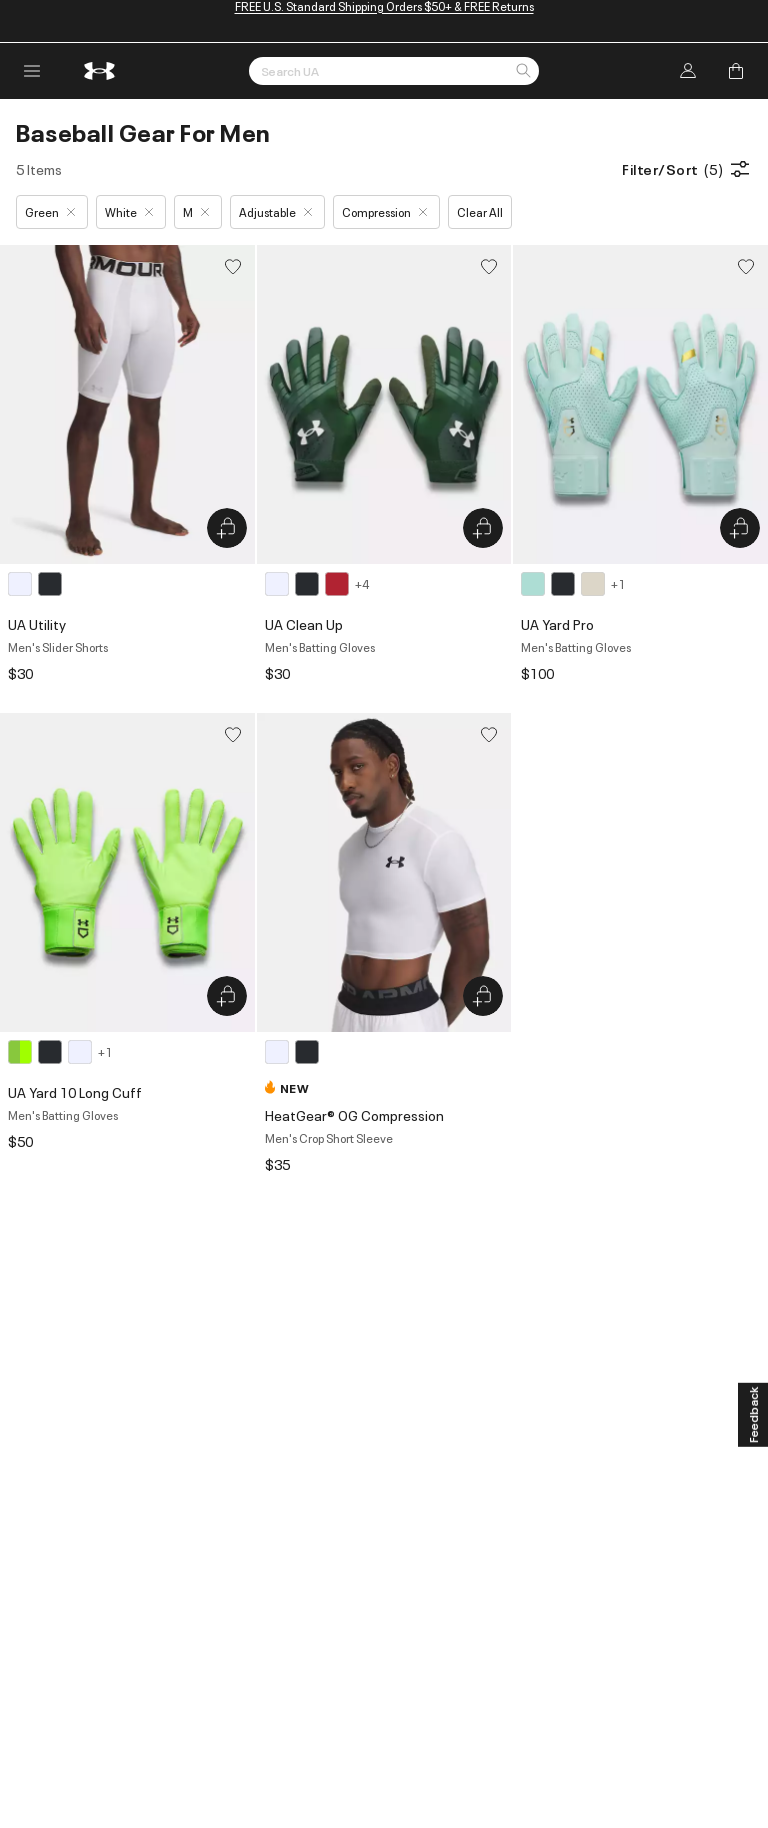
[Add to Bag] (736, 71)
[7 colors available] (317, 584)
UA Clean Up (304, 623)
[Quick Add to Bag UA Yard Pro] (740, 528)
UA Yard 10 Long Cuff (75, 1091)
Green (50, 211)
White (129, 211)
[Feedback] (753, 1415)
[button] (523, 72)
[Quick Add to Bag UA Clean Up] (483, 528)
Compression (384, 211)
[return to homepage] (100, 71)
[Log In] (688, 71)
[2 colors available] (38, 584)
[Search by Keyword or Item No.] (394, 71)
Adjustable (275, 211)
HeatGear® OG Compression (354, 1114)
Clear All (480, 211)
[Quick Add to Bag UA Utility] (227, 528)
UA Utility (37, 623)
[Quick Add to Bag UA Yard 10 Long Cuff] (227, 996)
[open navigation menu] (32, 71)
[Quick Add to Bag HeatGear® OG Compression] (483, 996)
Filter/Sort (687, 169)
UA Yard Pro (557, 623)
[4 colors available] (573, 584)
